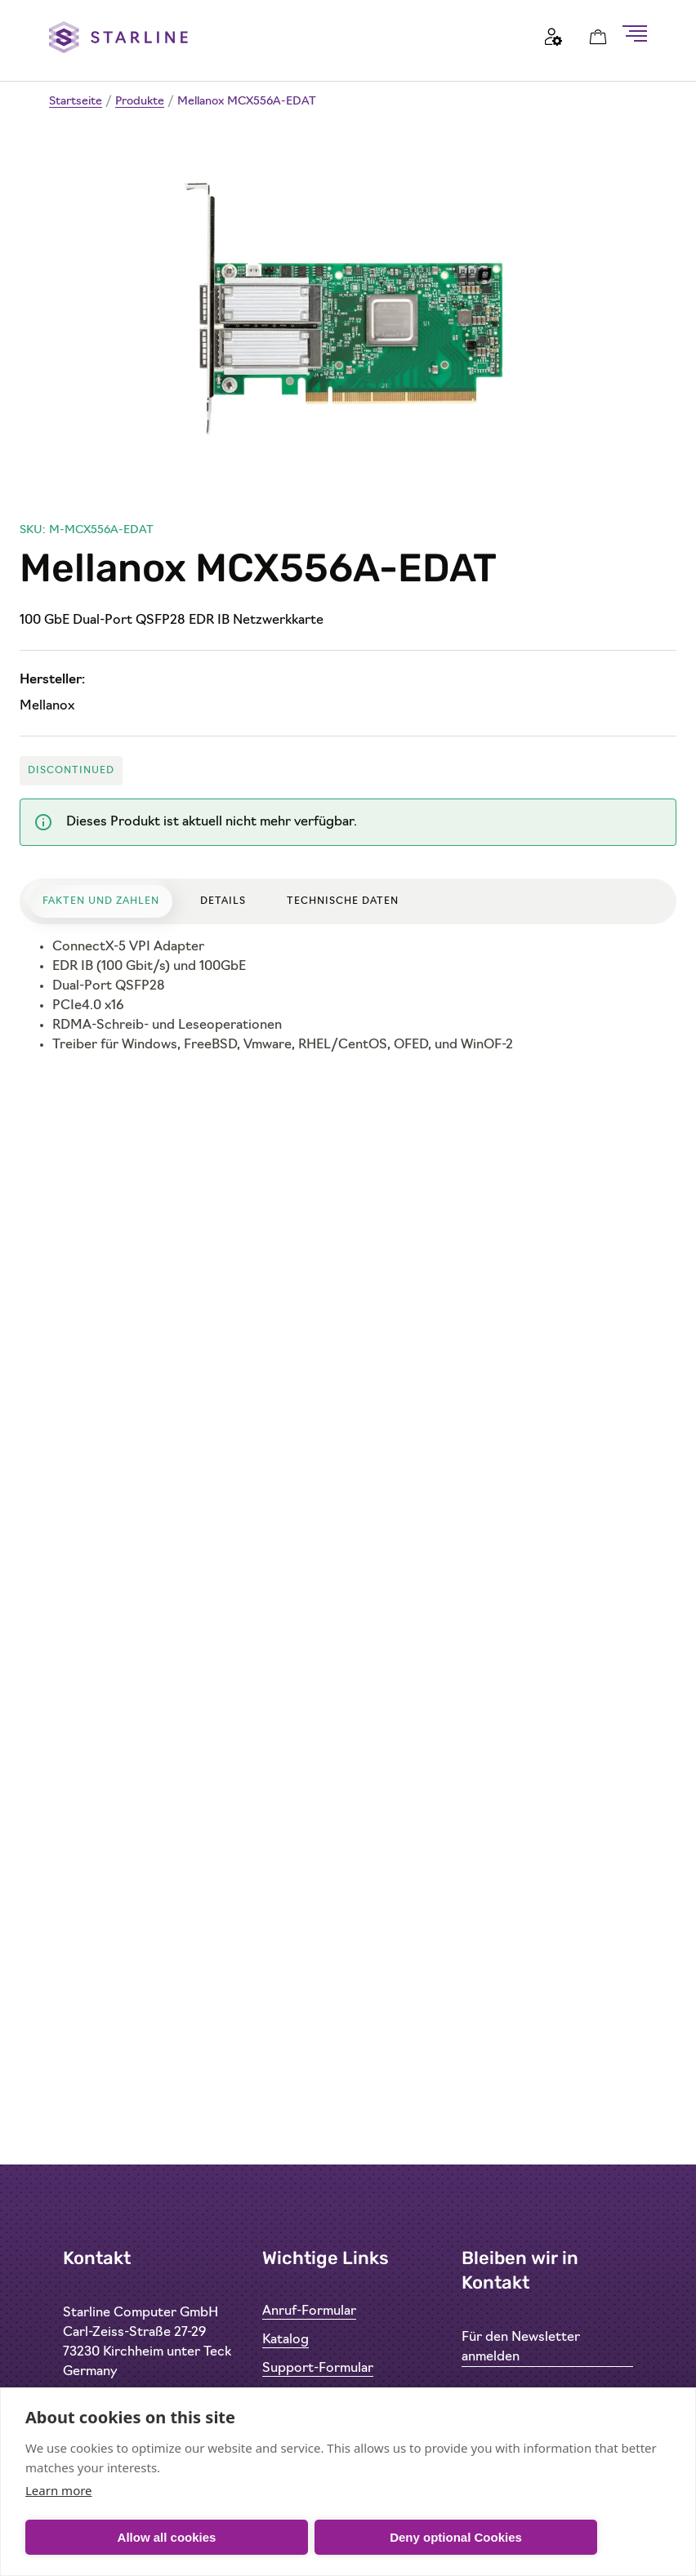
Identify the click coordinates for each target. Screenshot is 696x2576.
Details (223, 901)
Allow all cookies (167, 2537)
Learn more (58, 2490)
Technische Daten (343, 901)
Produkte (139, 102)
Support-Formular (317, 2368)
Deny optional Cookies (456, 2537)
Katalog (285, 2340)
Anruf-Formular (309, 2311)
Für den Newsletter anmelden (521, 2347)
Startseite (75, 102)
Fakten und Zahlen (100, 901)
